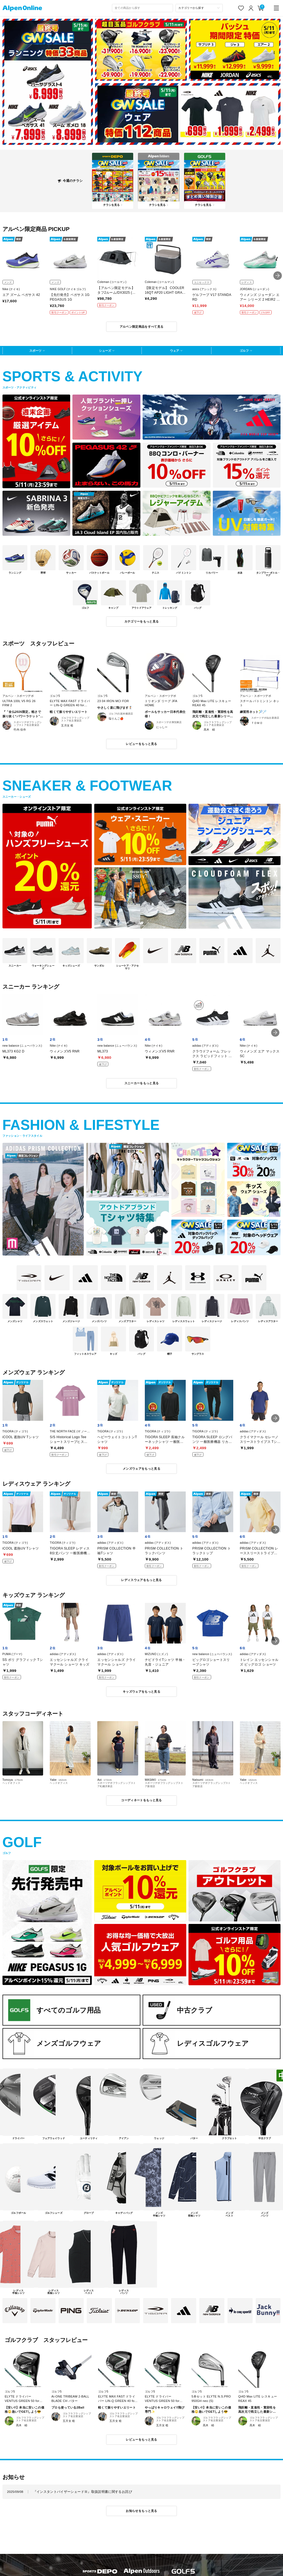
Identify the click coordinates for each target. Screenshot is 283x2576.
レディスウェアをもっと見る (141, 1580)
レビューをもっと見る (141, 743)
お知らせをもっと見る (141, 2510)
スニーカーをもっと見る (141, 1083)
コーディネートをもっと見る (141, 1800)
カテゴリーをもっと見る (141, 621)
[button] (277, 275)
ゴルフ (244, 350)
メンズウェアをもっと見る (141, 1468)
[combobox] (142, 8)
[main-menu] (276, 8)
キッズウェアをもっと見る (141, 1691)
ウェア (174, 350)
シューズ (105, 350)
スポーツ (35, 350)
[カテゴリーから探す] (199, 8)
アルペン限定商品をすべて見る (142, 326)
